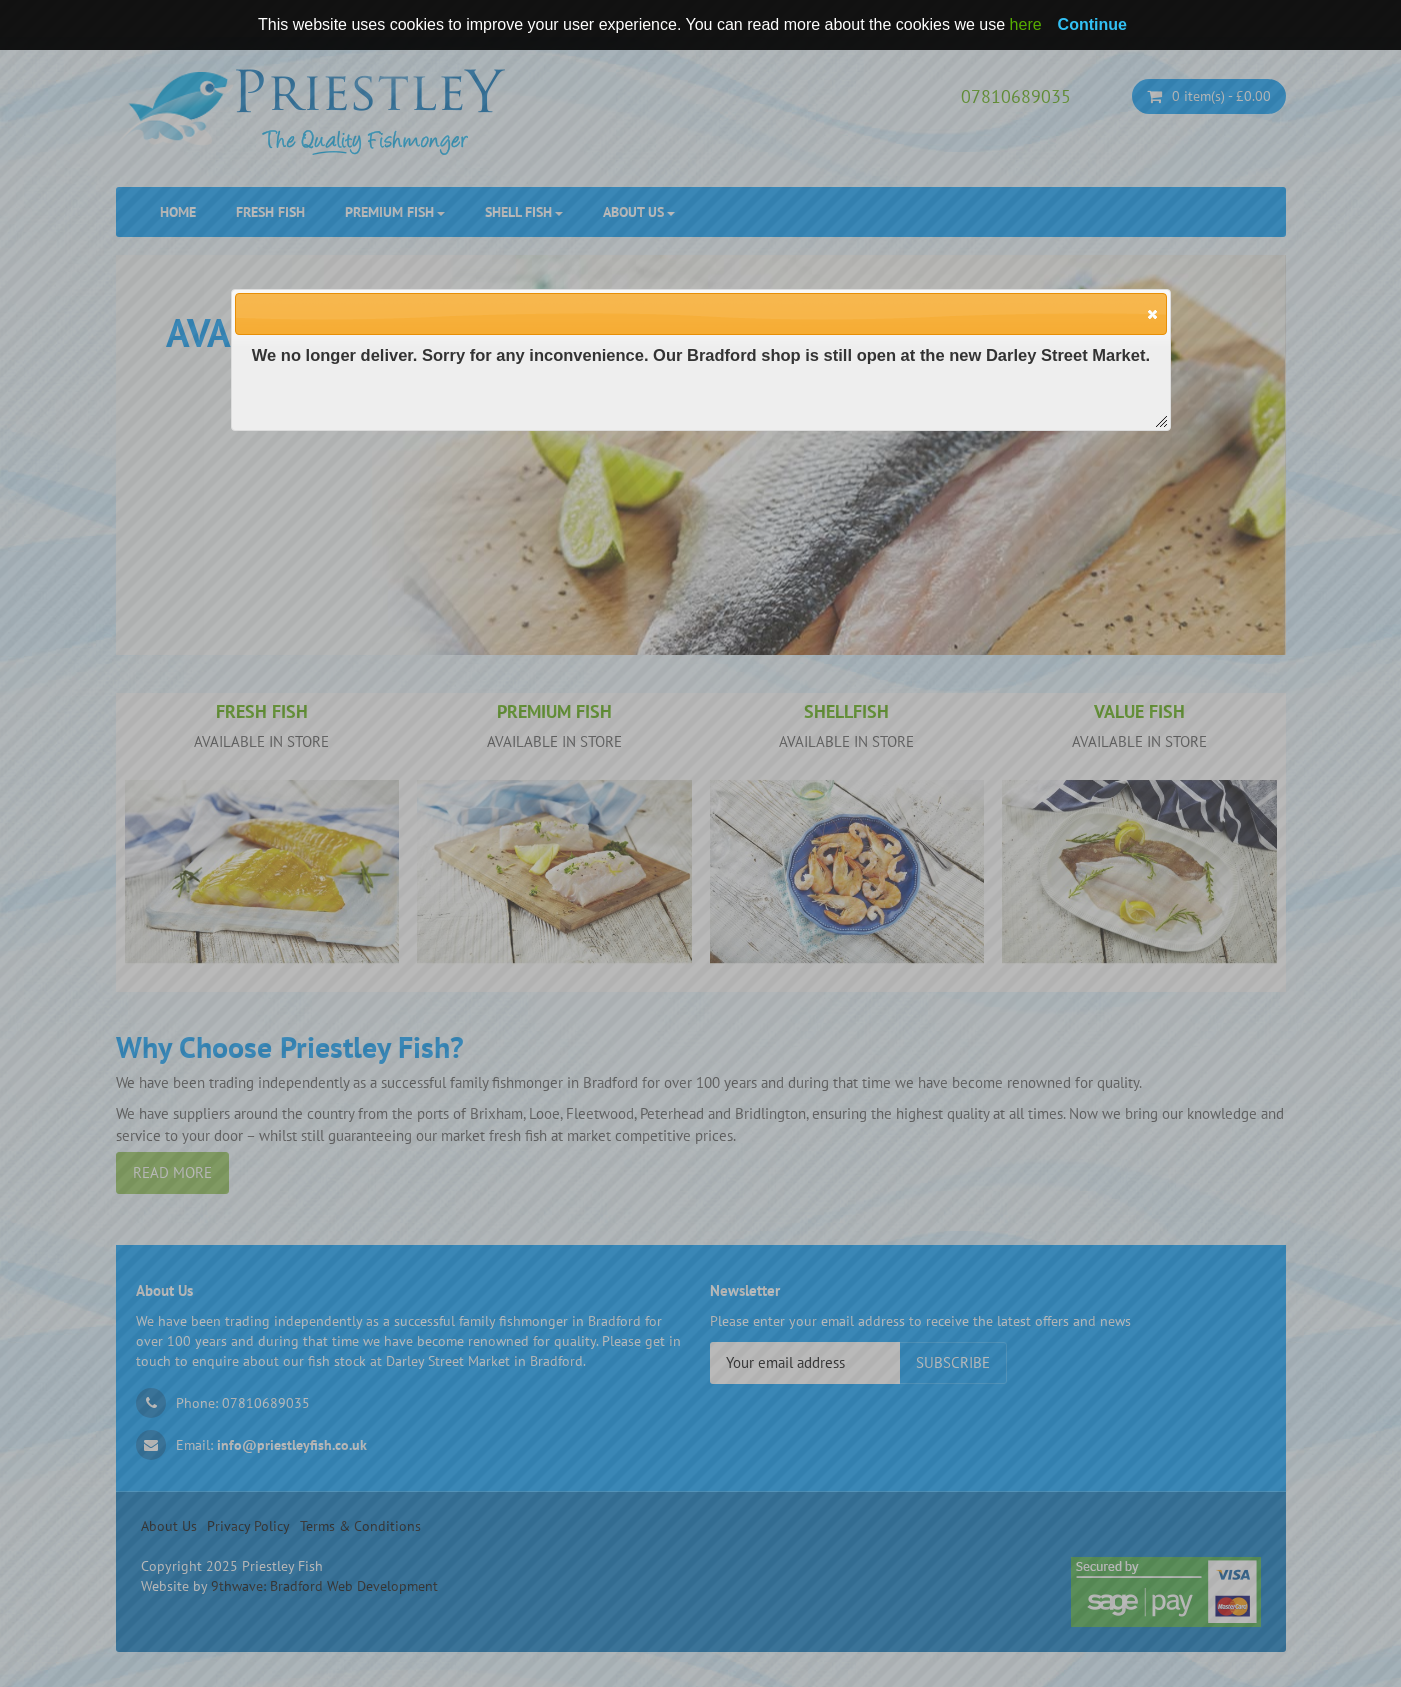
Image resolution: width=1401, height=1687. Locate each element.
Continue (1092, 24)
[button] (1151, 313)
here (1026, 24)
